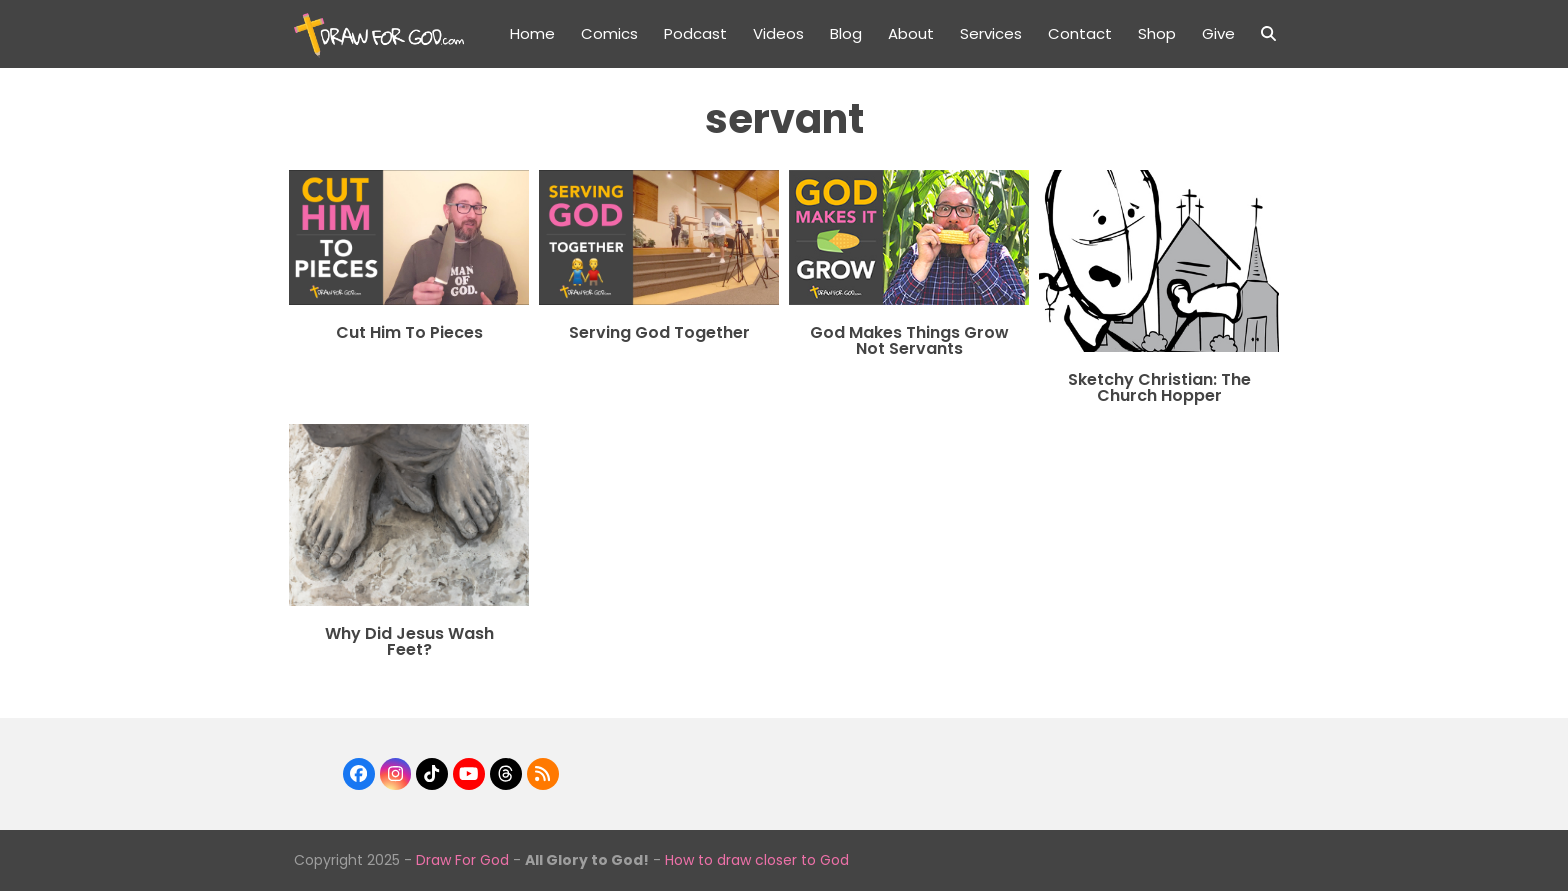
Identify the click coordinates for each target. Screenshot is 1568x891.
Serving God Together (659, 332)
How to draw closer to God (757, 860)
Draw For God (462, 860)
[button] (1268, 34)
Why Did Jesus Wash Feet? (409, 641)
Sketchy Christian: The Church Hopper (1159, 387)
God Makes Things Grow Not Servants (909, 340)
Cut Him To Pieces (409, 332)
